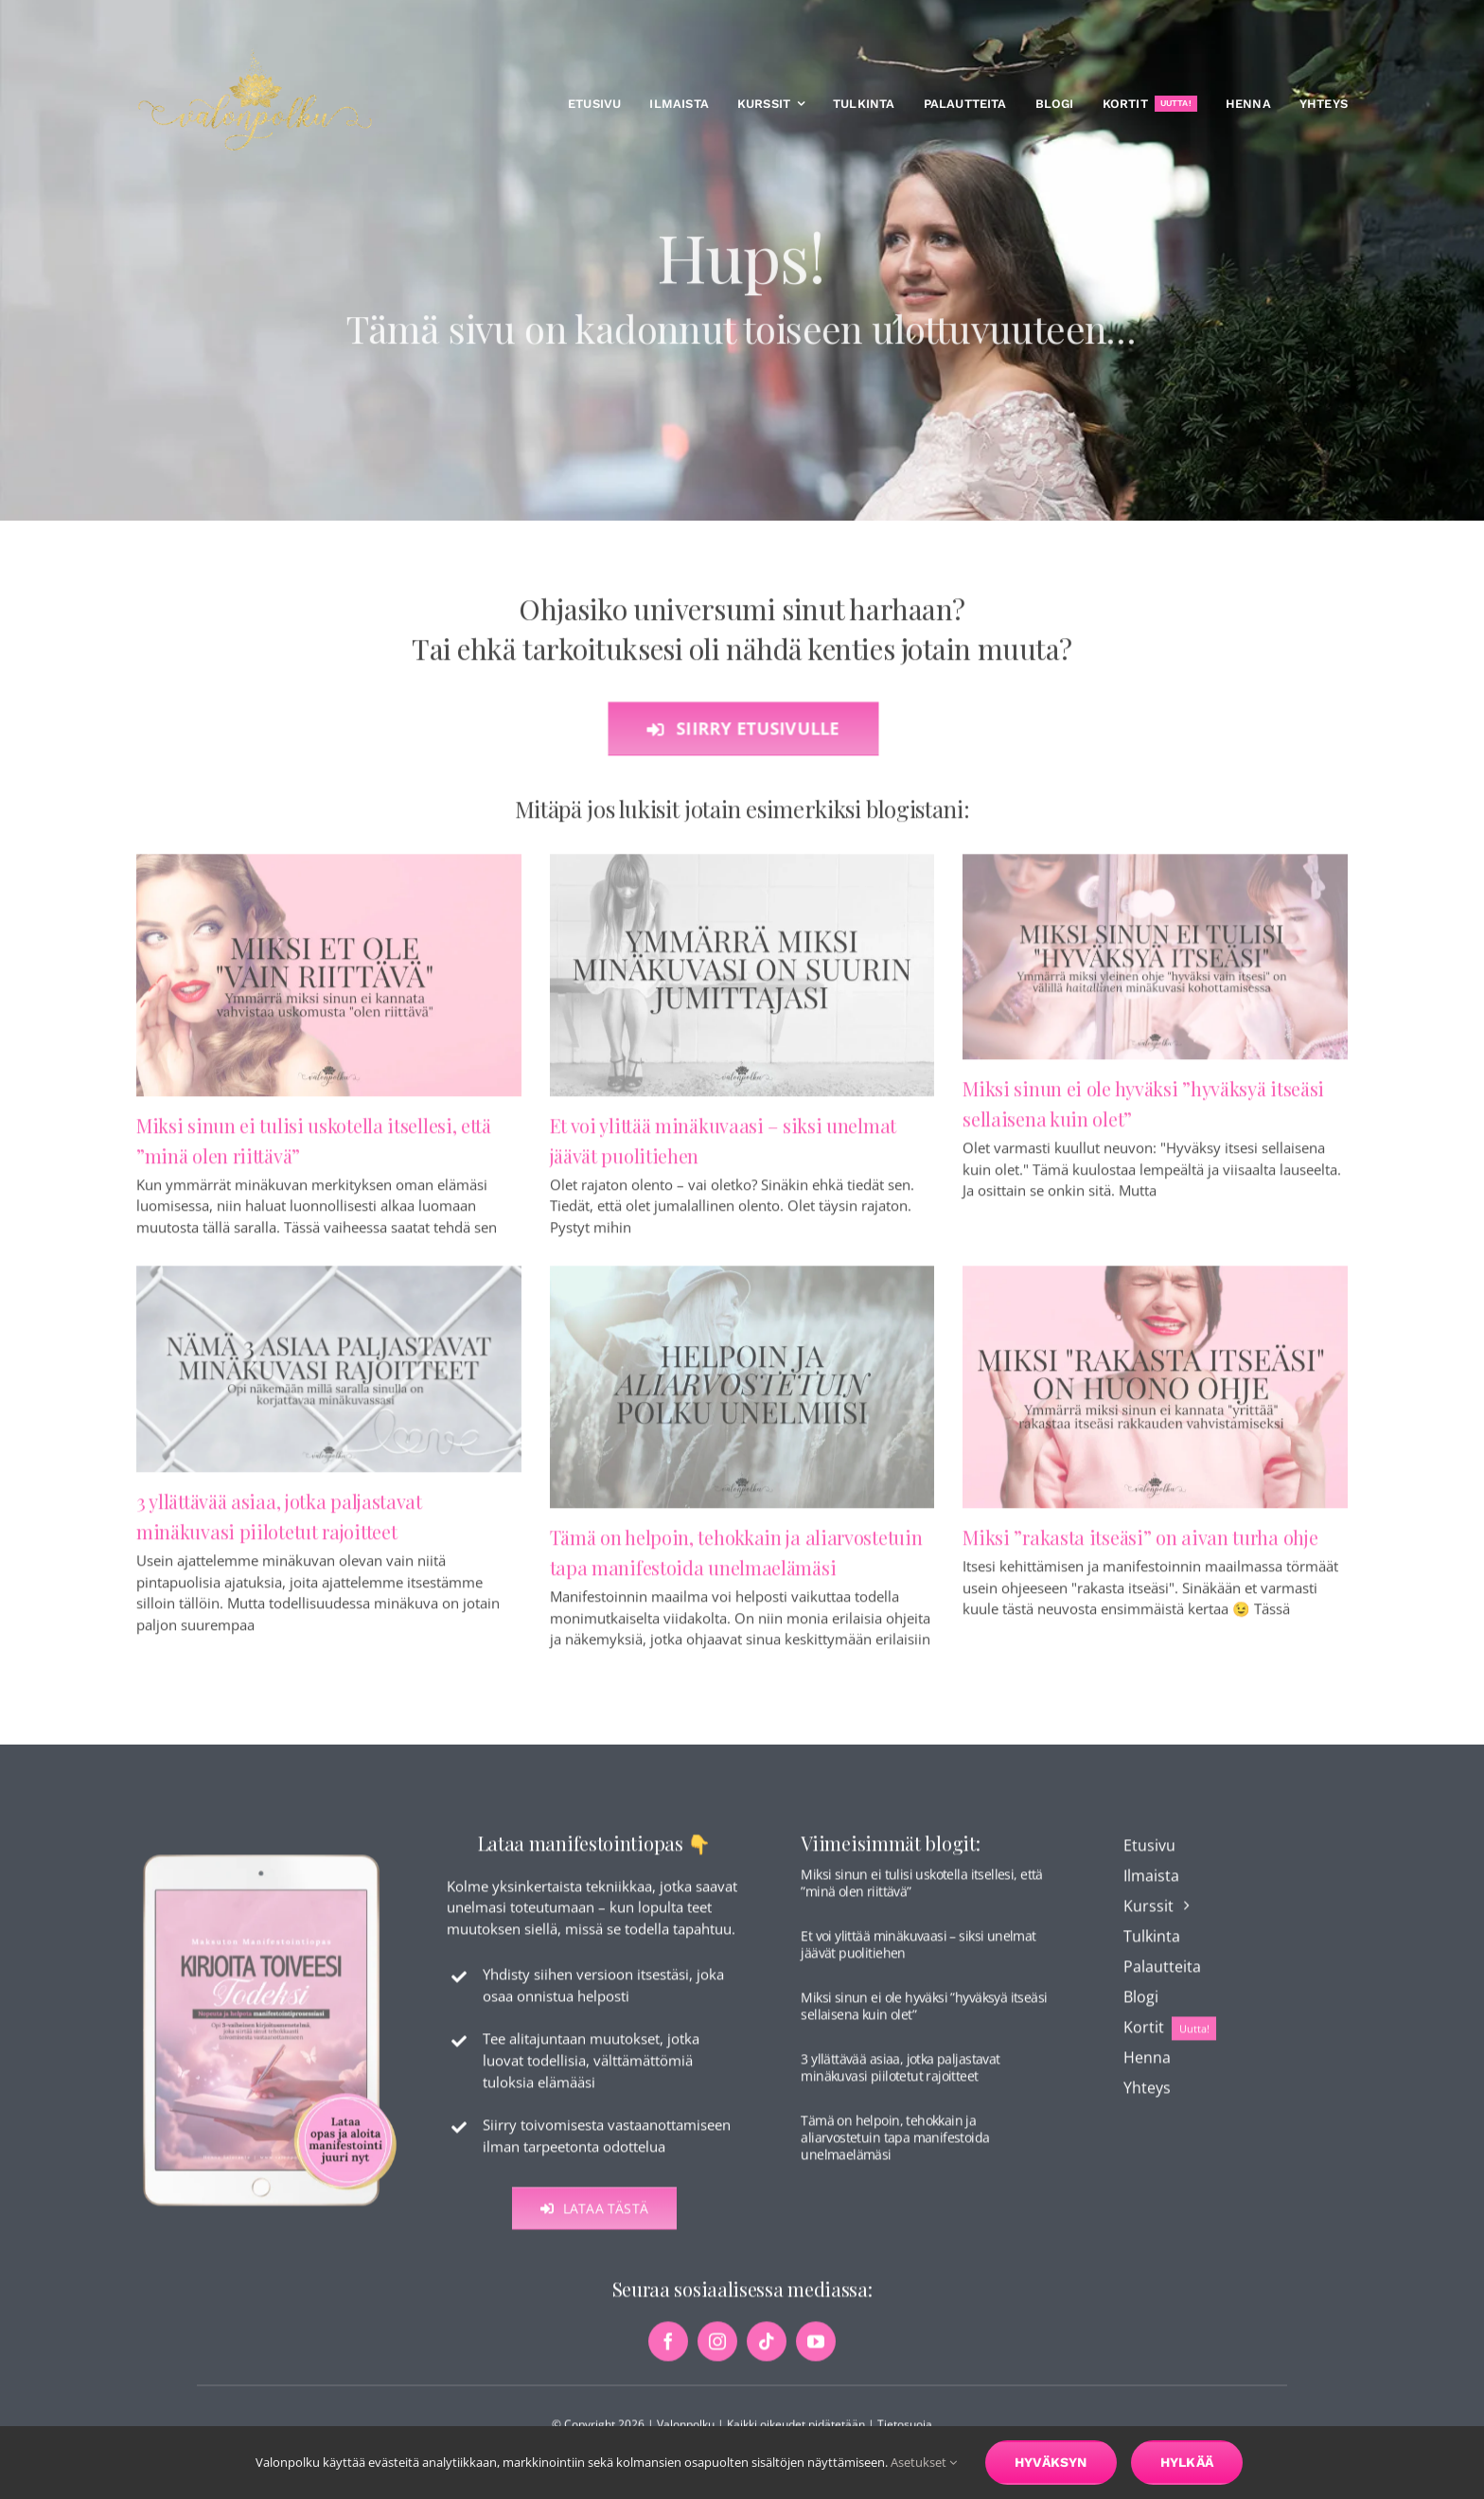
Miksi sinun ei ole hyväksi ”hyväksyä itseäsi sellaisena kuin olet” (924, 2013)
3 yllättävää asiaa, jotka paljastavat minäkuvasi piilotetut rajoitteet (900, 2075)
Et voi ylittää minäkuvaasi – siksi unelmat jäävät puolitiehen (918, 1952)
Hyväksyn (1051, 2462)
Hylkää (1186, 2462)
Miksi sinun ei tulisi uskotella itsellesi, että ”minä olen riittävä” (921, 1890)
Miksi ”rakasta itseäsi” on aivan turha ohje (1140, 1545)
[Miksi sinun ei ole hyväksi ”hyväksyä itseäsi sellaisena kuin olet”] (1155, 964)
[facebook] (668, 2350)
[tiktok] (766, 2350)
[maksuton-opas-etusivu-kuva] (270, 1861)
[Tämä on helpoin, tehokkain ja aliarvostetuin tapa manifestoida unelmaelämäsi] (742, 1395)
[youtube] (816, 2350)
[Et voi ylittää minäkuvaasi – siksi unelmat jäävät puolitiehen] (742, 982)
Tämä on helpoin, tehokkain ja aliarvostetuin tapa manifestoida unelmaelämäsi (895, 2145)
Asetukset (924, 2462)
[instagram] (717, 2350)
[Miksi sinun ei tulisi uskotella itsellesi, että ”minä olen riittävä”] (328, 982)
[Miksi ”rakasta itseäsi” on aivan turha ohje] (1155, 1395)
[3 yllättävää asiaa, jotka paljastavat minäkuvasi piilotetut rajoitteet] (328, 1377)
